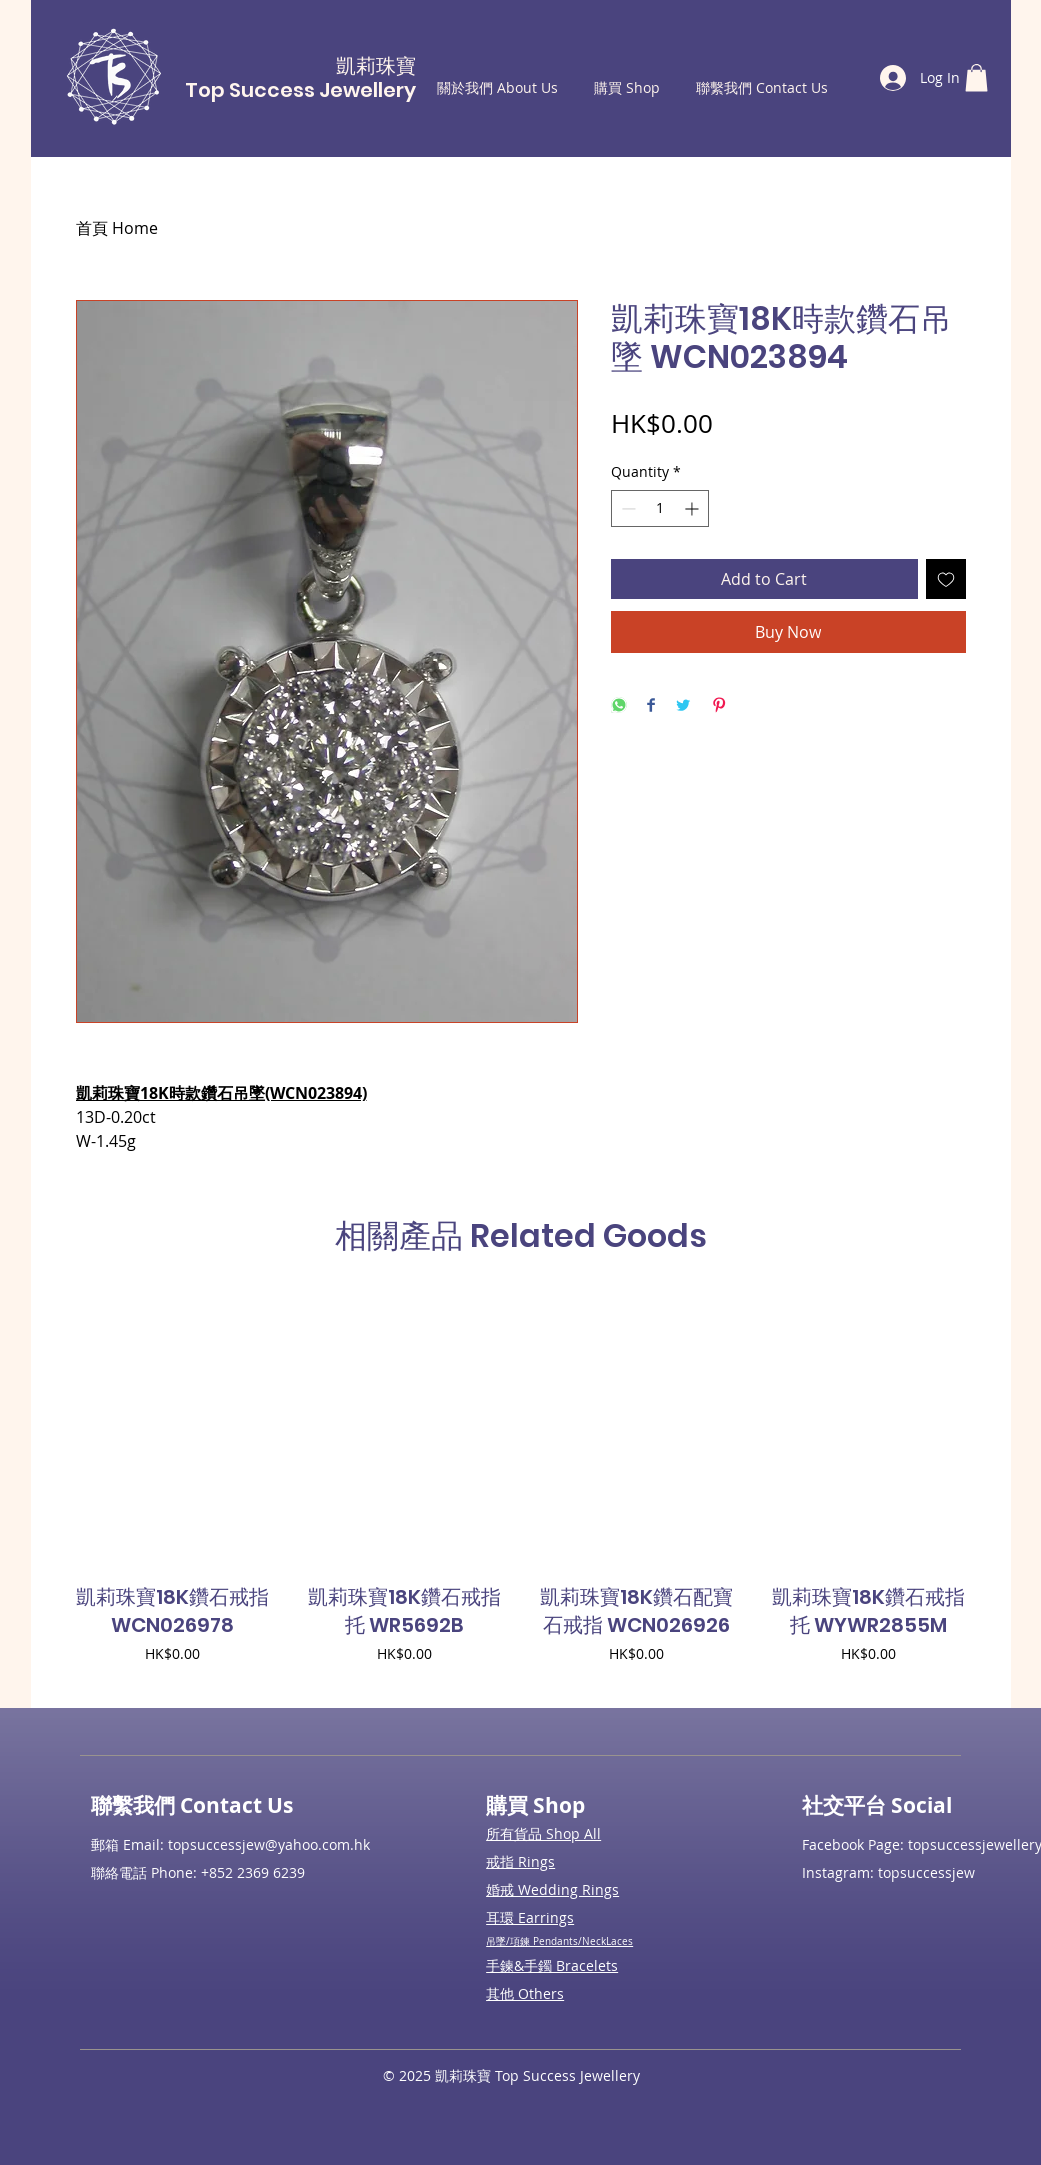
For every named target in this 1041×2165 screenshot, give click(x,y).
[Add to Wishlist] (946, 579)
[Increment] (693, 508)
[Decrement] (626, 508)
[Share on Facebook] (651, 706)
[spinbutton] (660, 508)
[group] (521, 1493)
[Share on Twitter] (683, 706)
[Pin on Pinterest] (719, 706)
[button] (976, 77)
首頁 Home (117, 228)
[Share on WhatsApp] (619, 706)
